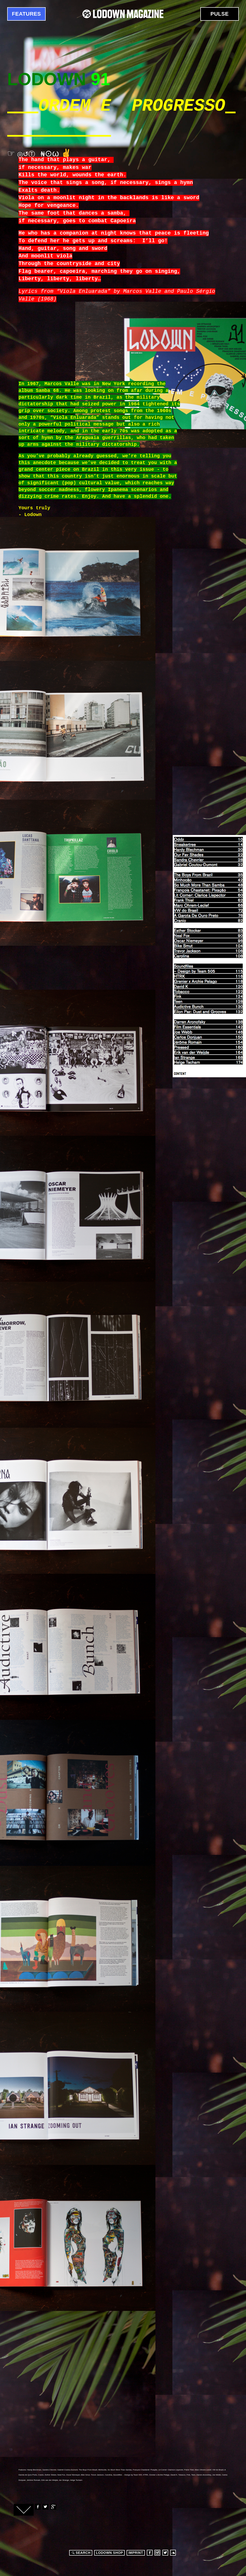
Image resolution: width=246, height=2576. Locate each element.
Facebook (37, 2506)
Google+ (53, 2506)
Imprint (135, 2553)
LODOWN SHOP (109, 2553)
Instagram (157, 2553)
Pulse (219, 14)
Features (26, 14)
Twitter (45, 2506)
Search (80, 2552)
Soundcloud (173, 2553)
